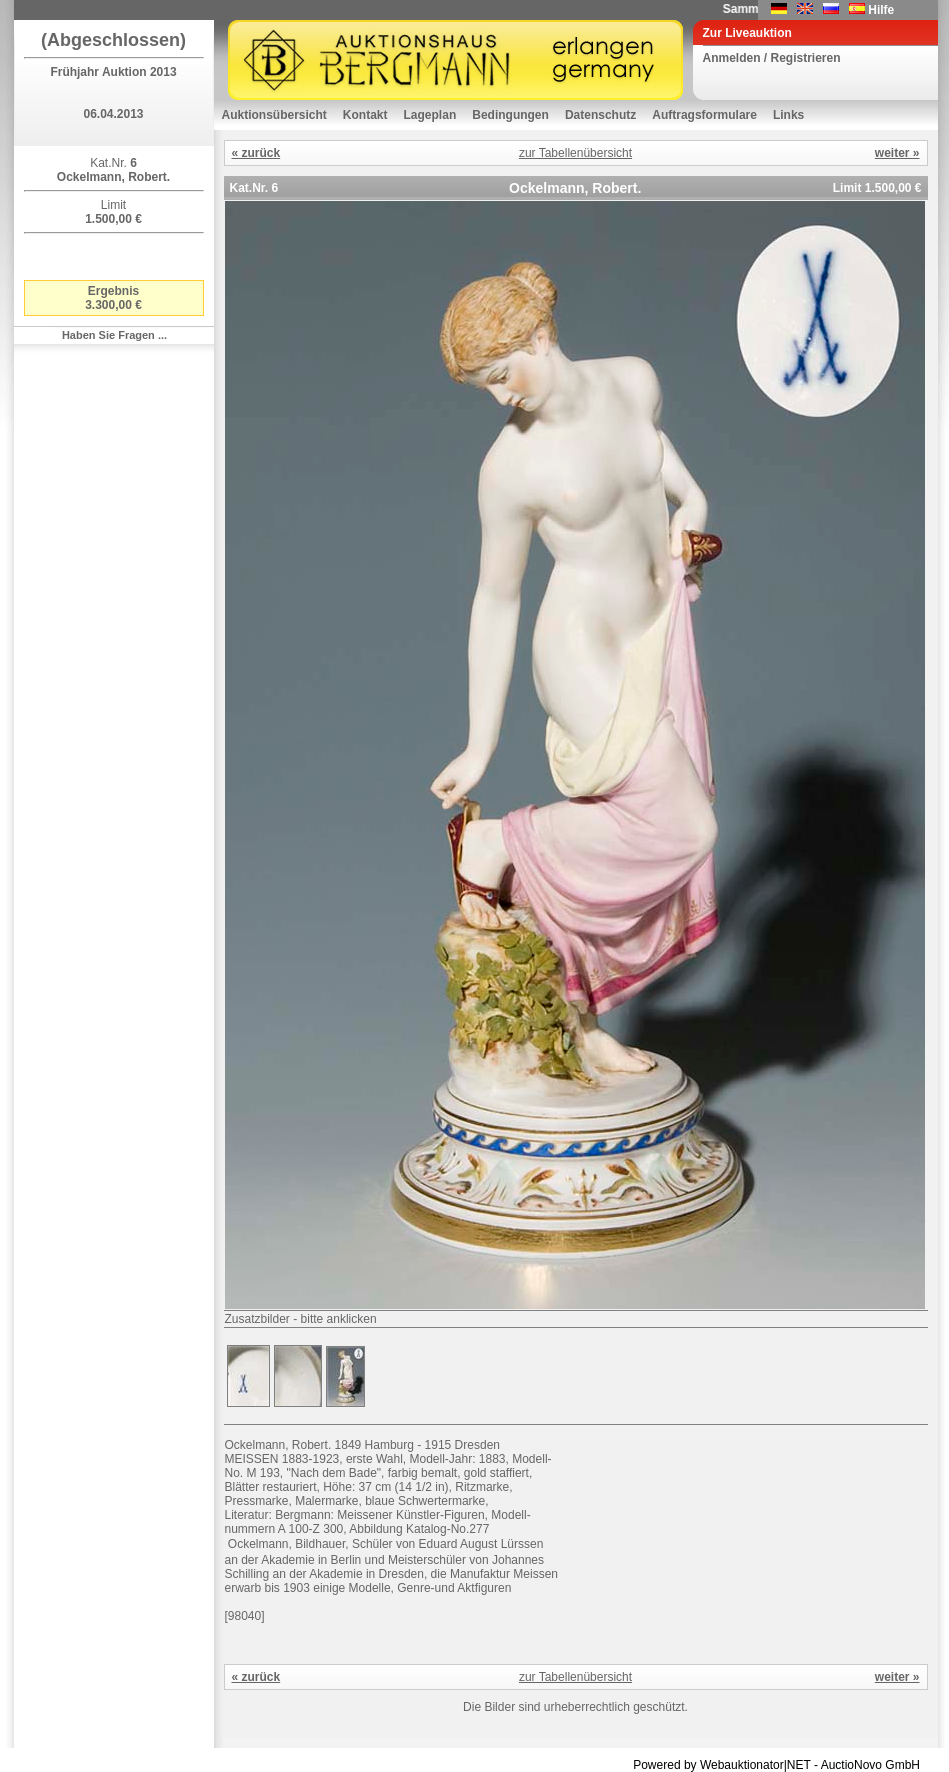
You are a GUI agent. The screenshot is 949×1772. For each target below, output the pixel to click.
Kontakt (365, 115)
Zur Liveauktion (747, 33)
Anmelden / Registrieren (772, 58)
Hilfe (881, 10)
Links (788, 115)
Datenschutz (600, 115)
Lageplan (430, 115)
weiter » (897, 153)
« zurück (256, 153)
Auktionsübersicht (274, 115)
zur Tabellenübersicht (575, 153)
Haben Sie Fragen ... (114, 335)
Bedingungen (510, 115)
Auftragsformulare (704, 115)
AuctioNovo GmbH (870, 1765)
